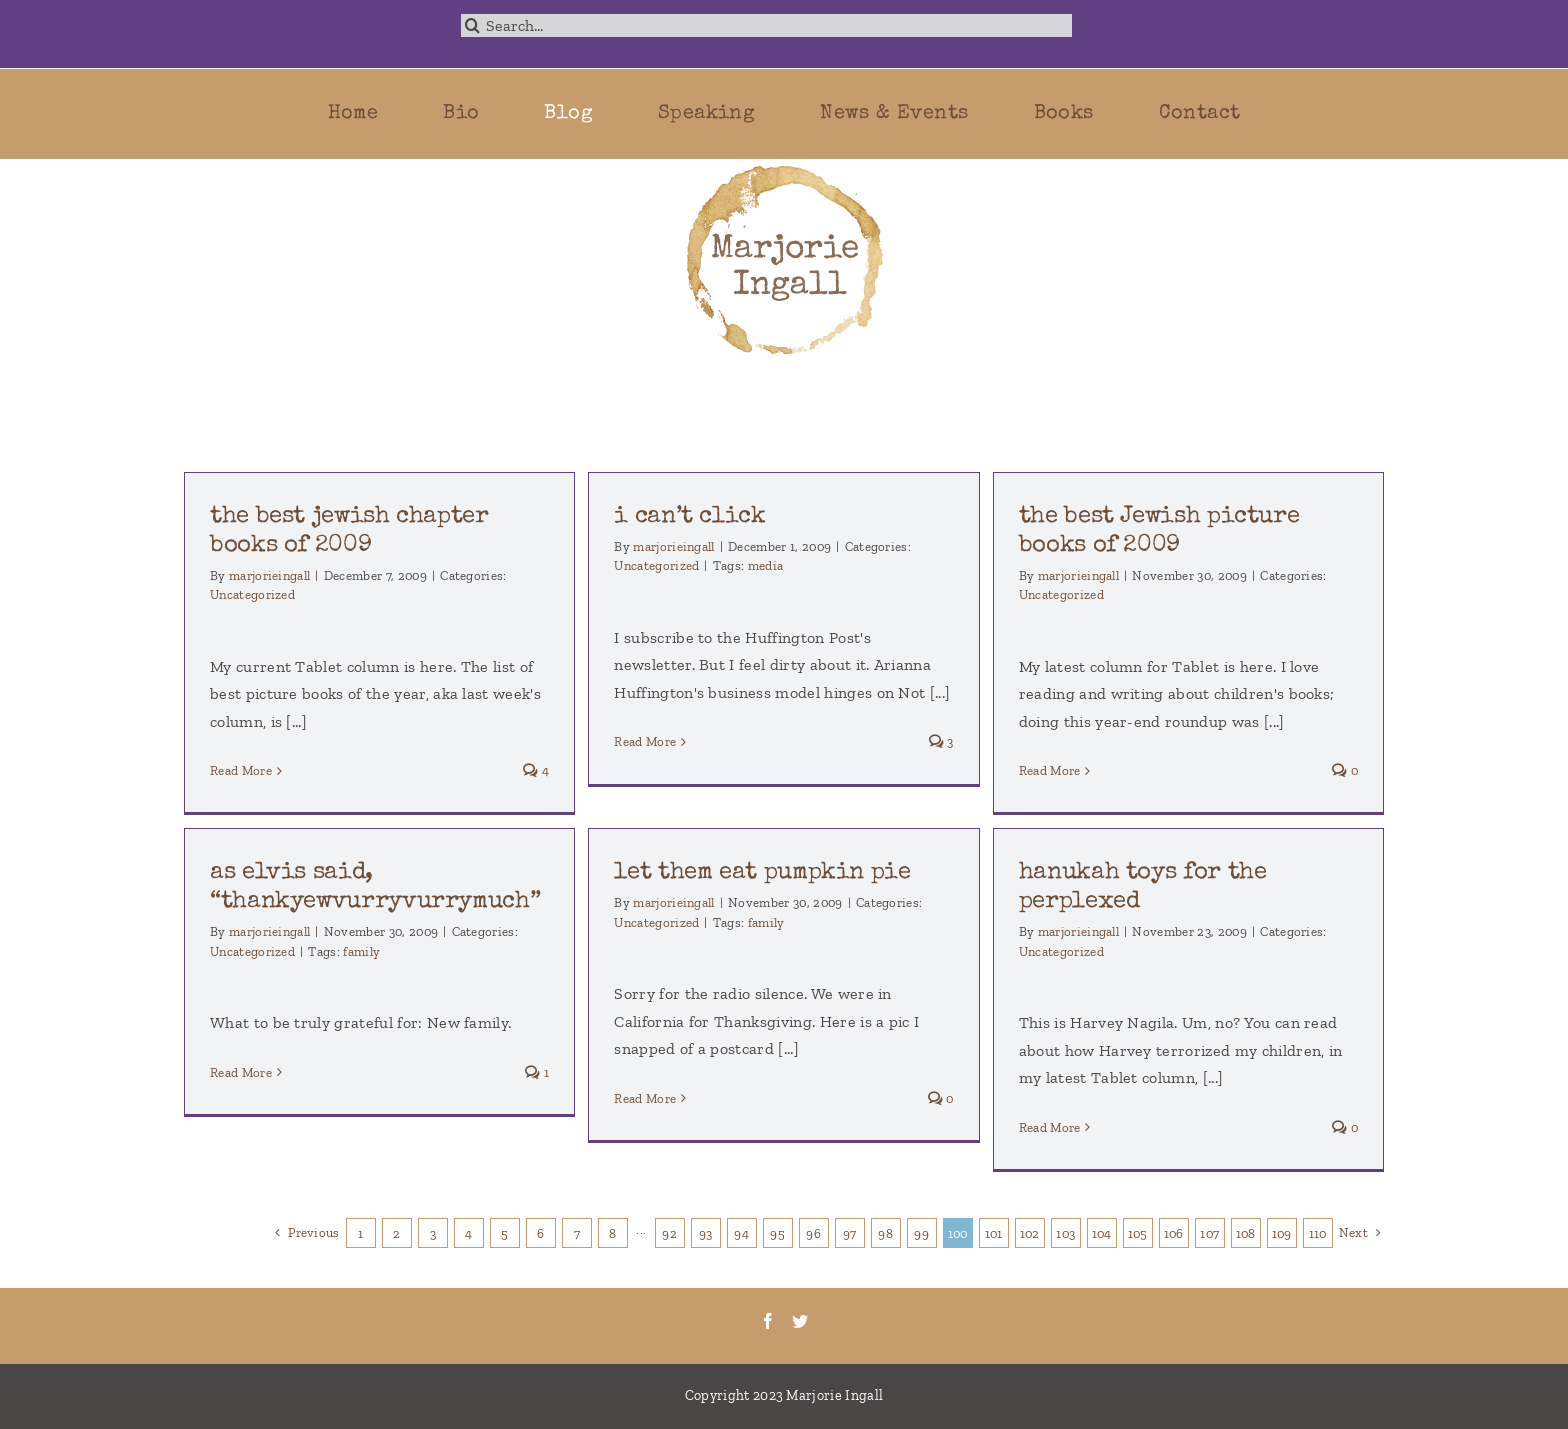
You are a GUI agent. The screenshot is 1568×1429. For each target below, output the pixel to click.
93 (706, 1233)
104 (1102, 1233)
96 (813, 1233)
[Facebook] (768, 1321)
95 (777, 1233)
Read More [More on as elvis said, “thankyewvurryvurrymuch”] (241, 1072)
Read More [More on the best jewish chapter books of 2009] (241, 770)
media (766, 565)
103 (1065, 1233)
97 (850, 1233)
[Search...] (767, 25)
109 (1282, 1233)
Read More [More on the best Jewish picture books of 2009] (1050, 770)
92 (669, 1233)
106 (1174, 1233)
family (361, 951)
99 (921, 1233)
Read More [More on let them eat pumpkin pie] (645, 1098)
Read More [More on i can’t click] (645, 741)
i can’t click (689, 517)
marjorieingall (269, 575)
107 (1209, 1233)
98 (885, 1233)
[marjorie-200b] (784, 166)
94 (741, 1233)
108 (1246, 1233)
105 (1138, 1233)
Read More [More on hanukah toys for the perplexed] (1050, 1127)
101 (994, 1233)
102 (1030, 1233)
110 (1318, 1233)
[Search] (472, 25)
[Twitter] (800, 1321)
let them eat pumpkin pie (762, 873)
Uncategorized (252, 594)
